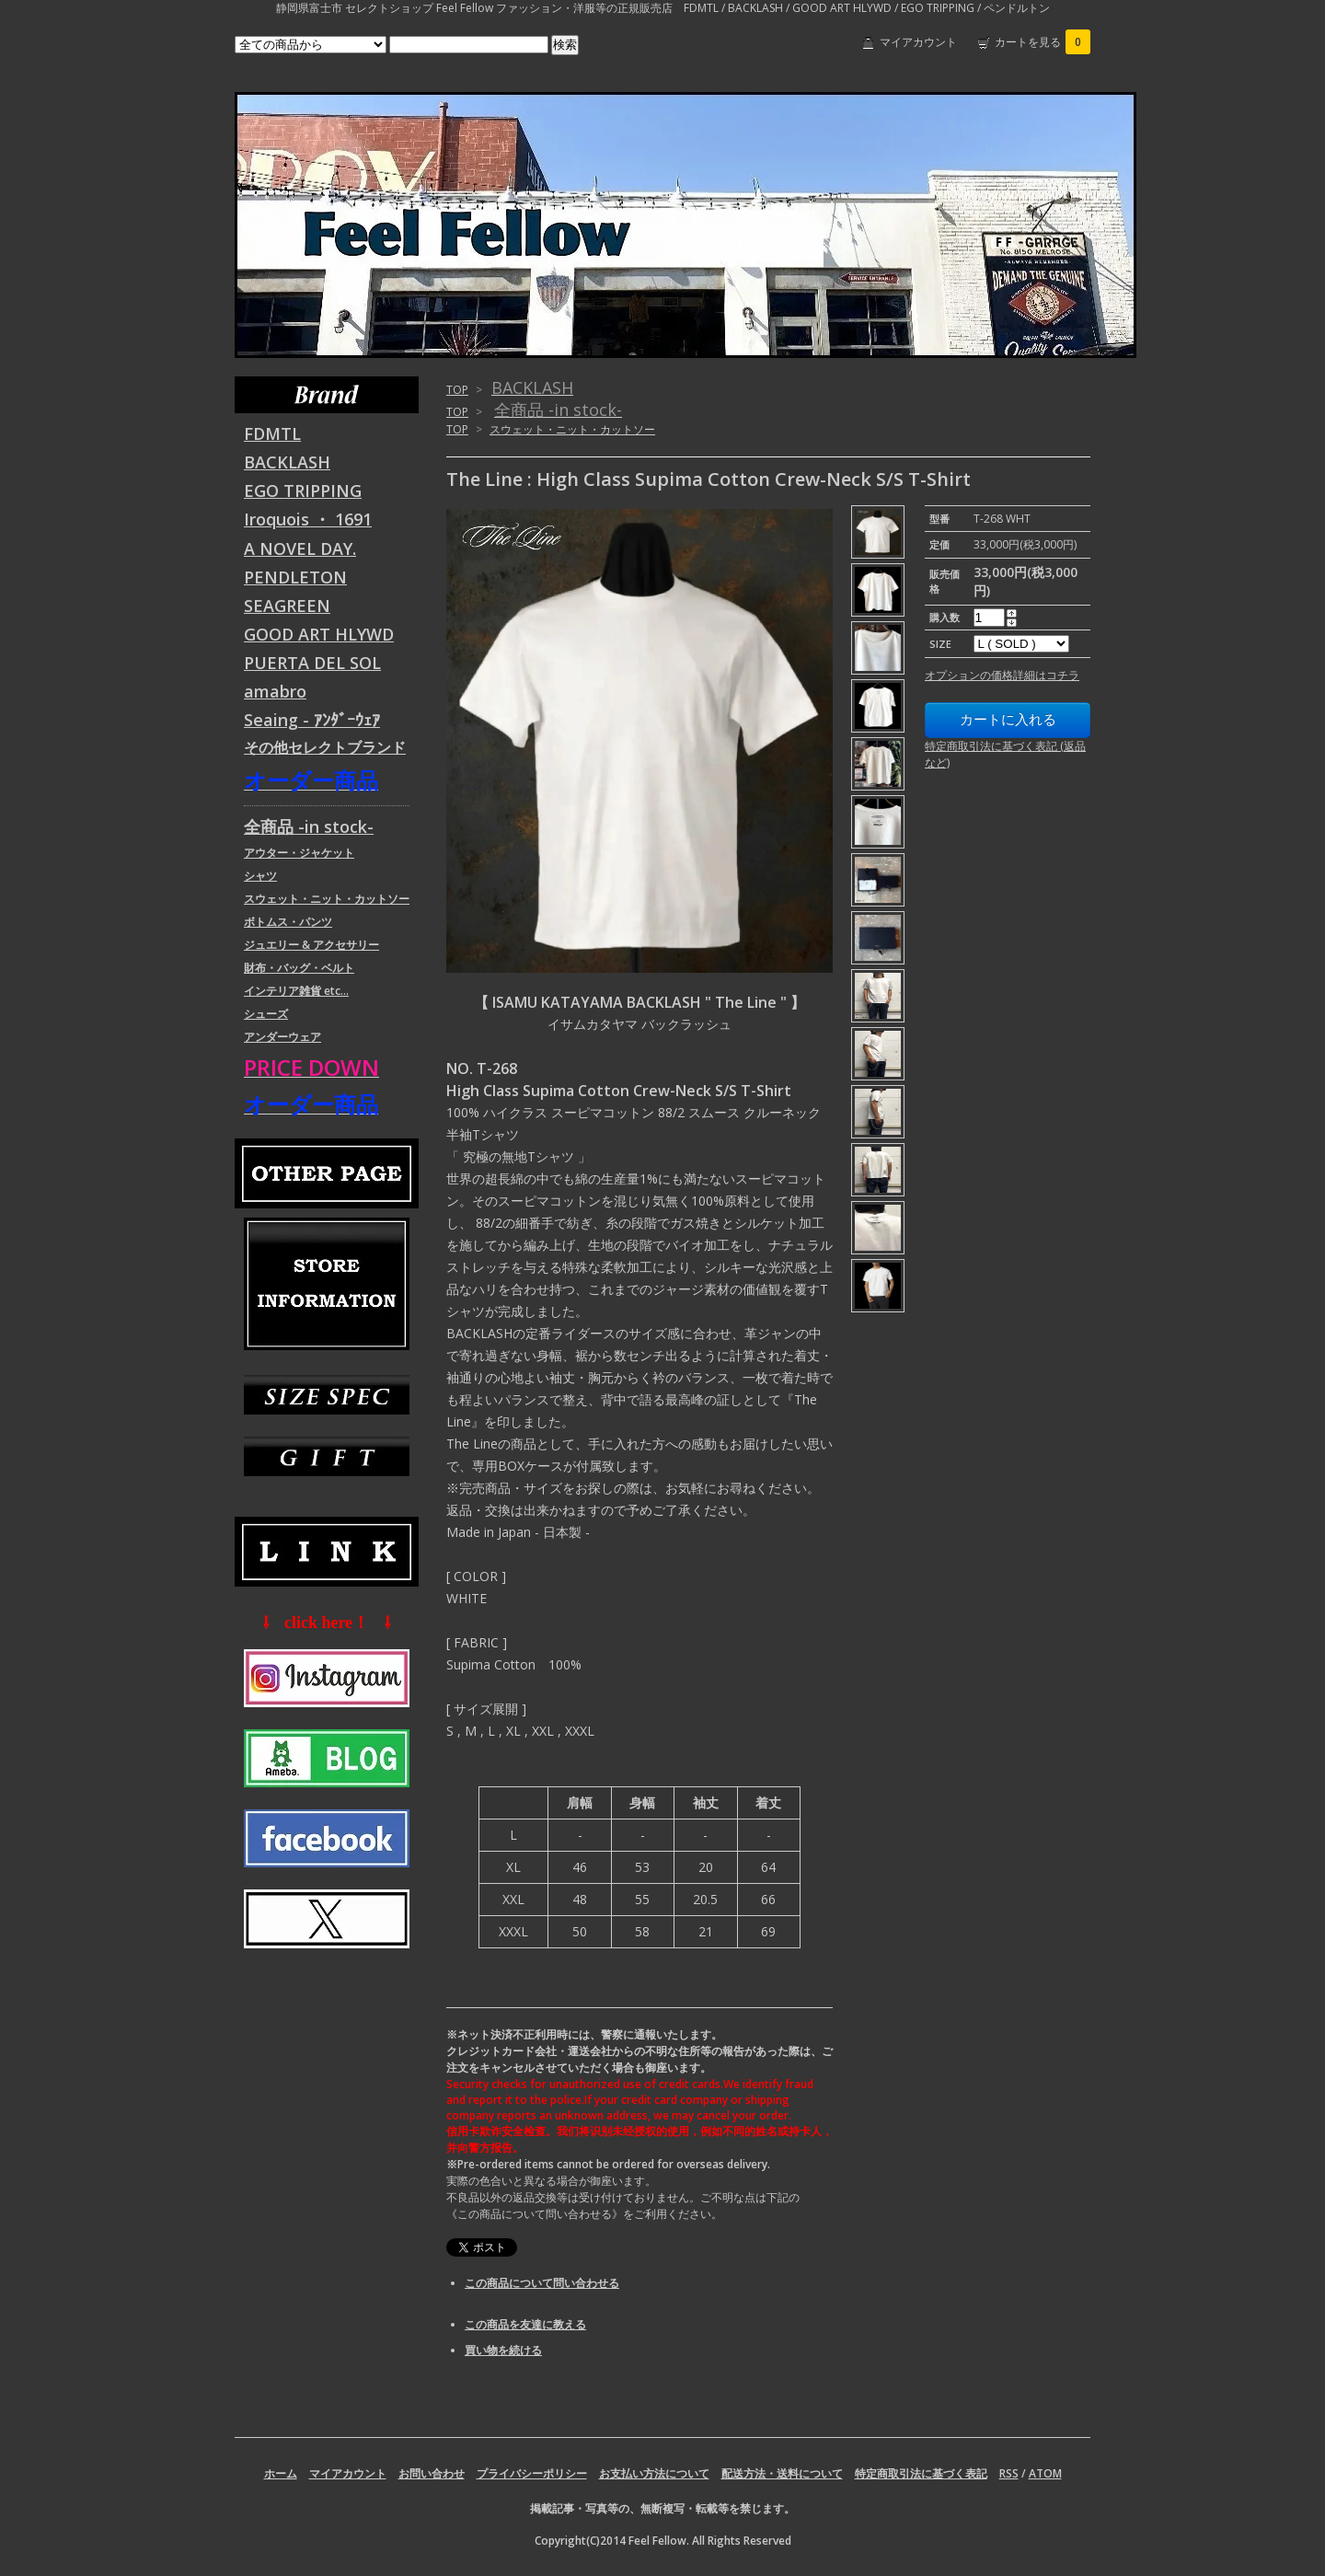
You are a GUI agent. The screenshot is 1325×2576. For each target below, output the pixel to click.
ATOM (1045, 2473)
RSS (1009, 2473)
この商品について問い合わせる (542, 2283)
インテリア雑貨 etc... (296, 991)
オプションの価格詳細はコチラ (1002, 675)
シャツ (260, 876)
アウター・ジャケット (299, 853)
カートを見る (1042, 42)
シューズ (266, 1014)
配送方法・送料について (782, 2473)
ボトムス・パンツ (288, 922)
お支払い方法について (654, 2473)
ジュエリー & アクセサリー (311, 945)
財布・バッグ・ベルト (299, 968)
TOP (457, 390)
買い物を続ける (503, 2350)
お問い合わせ (431, 2473)
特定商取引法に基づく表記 (921, 2473)
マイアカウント (918, 42)
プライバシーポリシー (532, 2473)
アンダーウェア (282, 1037)
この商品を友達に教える (525, 2324)
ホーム (280, 2473)
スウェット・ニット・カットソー (572, 429)
